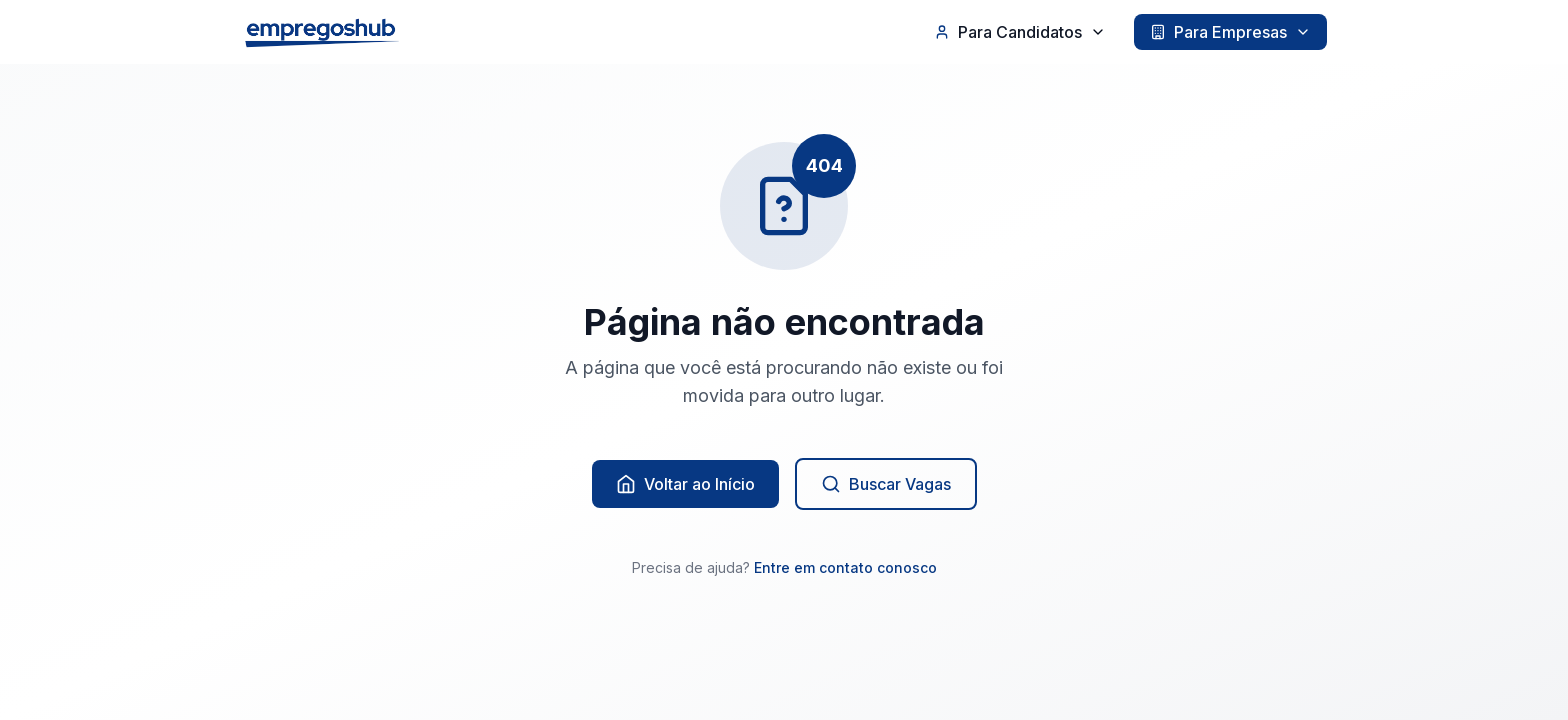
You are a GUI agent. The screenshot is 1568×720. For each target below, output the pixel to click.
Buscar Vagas (886, 484)
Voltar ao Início (685, 484)
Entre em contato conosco (845, 567)
